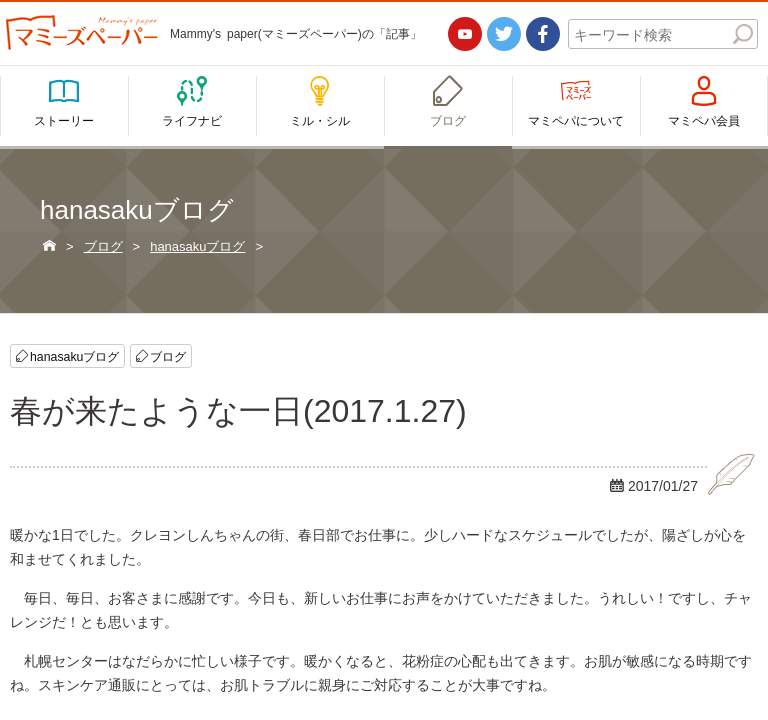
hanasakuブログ (74, 356)
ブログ (168, 356)
